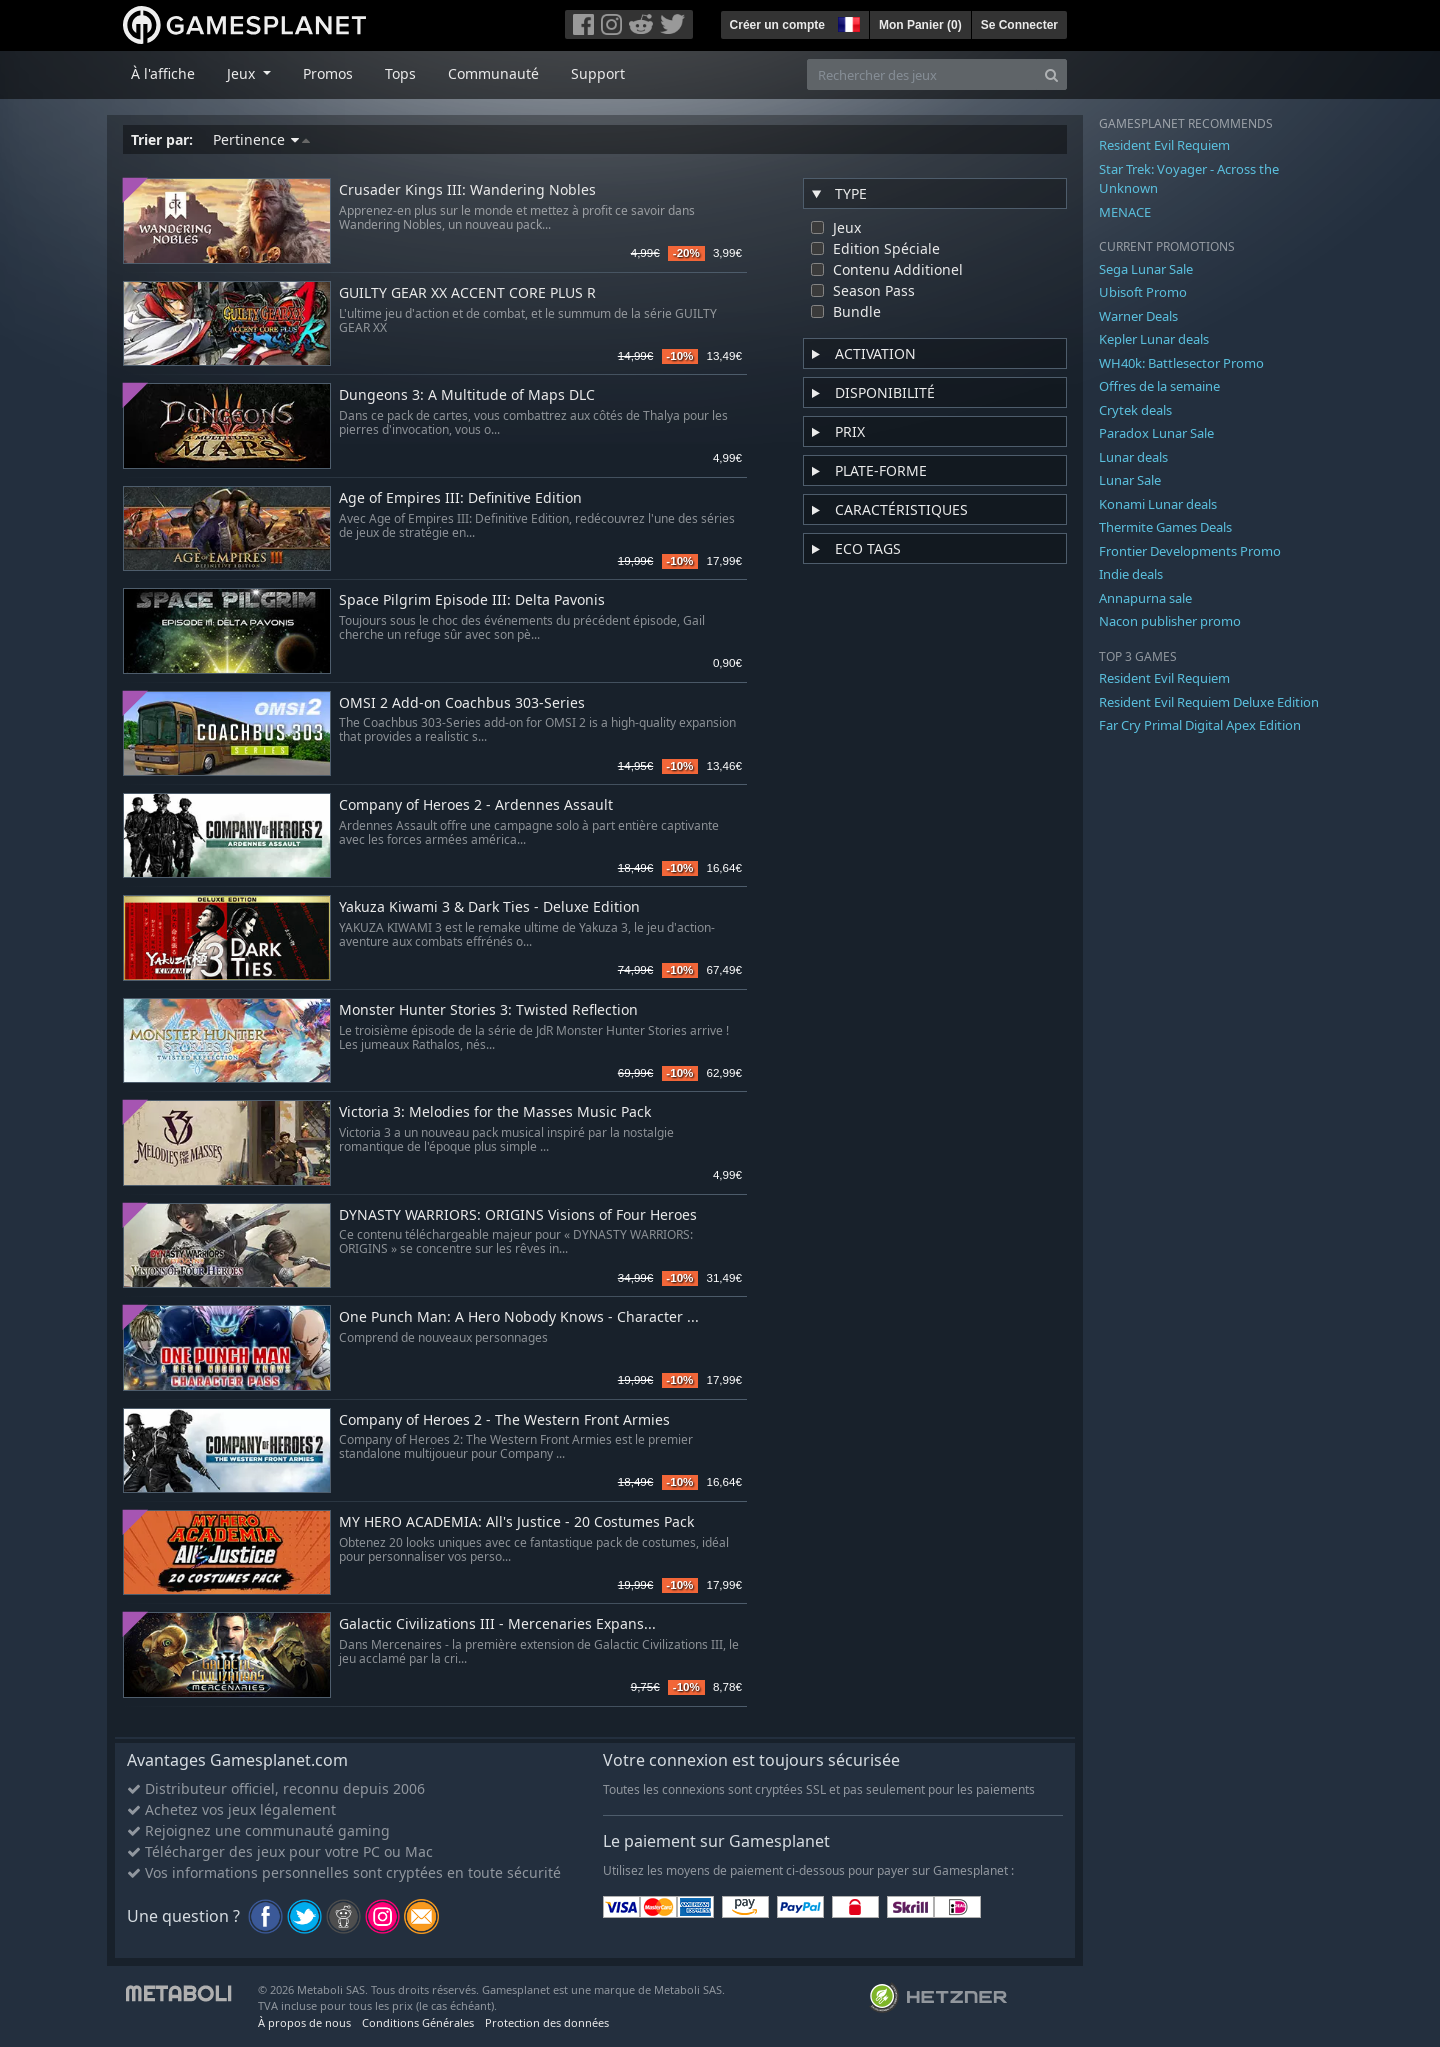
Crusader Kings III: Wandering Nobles (467, 190)
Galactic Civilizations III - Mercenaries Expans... (497, 1624)
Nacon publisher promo (1170, 621)
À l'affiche (163, 73)
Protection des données (547, 2022)
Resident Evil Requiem (1164, 145)
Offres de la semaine (1159, 386)
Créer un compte (777, 25)
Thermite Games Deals (1165, 527)
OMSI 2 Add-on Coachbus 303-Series (462, 703)
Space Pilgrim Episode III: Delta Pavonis (472, 600)
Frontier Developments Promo (1190, 551)
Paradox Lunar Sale (1156, 433)
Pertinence (261, 139)
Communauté (493, 73)
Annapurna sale (1145, 598)
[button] (847, 22)
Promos (328, 73)
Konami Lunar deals (1158, 504)
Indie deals (1131, 574)
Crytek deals (1135, 410)
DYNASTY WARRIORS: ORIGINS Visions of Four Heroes (518, 1215)
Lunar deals (1133, 457)
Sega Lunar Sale (1146, 269)
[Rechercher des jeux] (922, 74)
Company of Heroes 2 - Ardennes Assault (476, 805)
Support (598, 73)
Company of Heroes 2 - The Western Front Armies (504, 1420)
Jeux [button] (243, 73)
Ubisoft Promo (1143, 292)
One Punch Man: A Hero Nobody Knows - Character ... (519, 1317)
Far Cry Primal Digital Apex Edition (1200, 725)
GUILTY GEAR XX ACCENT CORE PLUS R (467, 293)
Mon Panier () (920, 25)
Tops (400, 73)
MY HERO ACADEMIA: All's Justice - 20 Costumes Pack (516, 1522)
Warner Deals (1138, 316)
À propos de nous (304, 2022)
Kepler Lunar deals (1154, 339)
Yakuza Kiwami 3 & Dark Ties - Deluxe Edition (489, 907)
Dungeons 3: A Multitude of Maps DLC (467, 395)
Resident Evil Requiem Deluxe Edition (1209, 702)
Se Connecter (1019, 25)
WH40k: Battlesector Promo (1181, 363)
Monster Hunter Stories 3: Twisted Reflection (488, 1010)
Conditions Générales (418, 2022)
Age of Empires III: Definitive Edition (460, 498)
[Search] (1051, 74)
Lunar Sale (1130, 480)
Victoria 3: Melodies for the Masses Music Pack (495, 1112)
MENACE (1125, 212)
